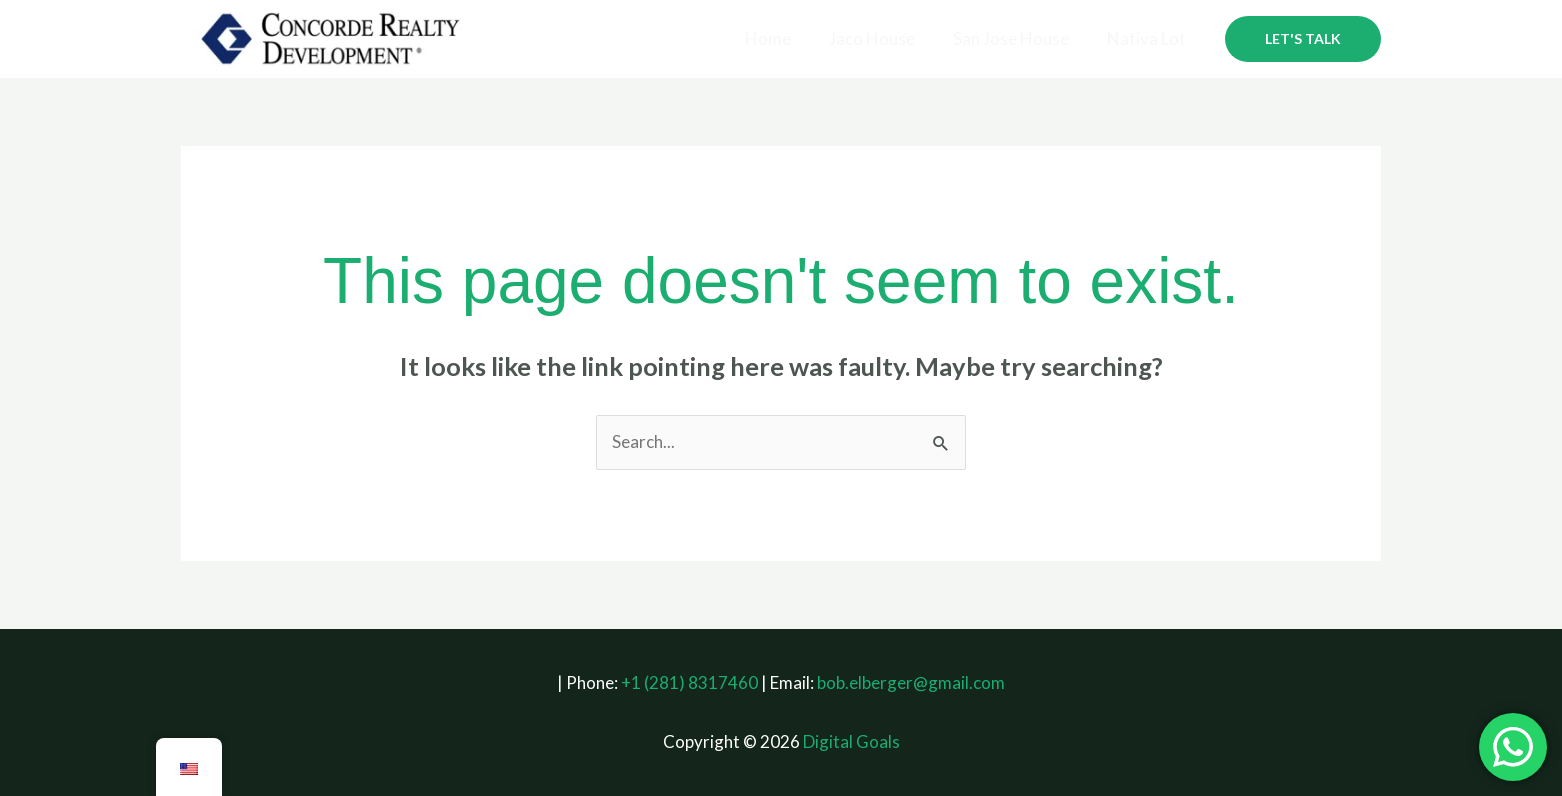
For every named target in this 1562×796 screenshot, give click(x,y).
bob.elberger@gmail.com (911, 682)
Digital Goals (851, 741)
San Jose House (1017, 38)
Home (782, 38)
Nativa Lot (1148, 38)
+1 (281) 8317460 (689, 682)
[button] (1303, 39)
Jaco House (882, 38)
